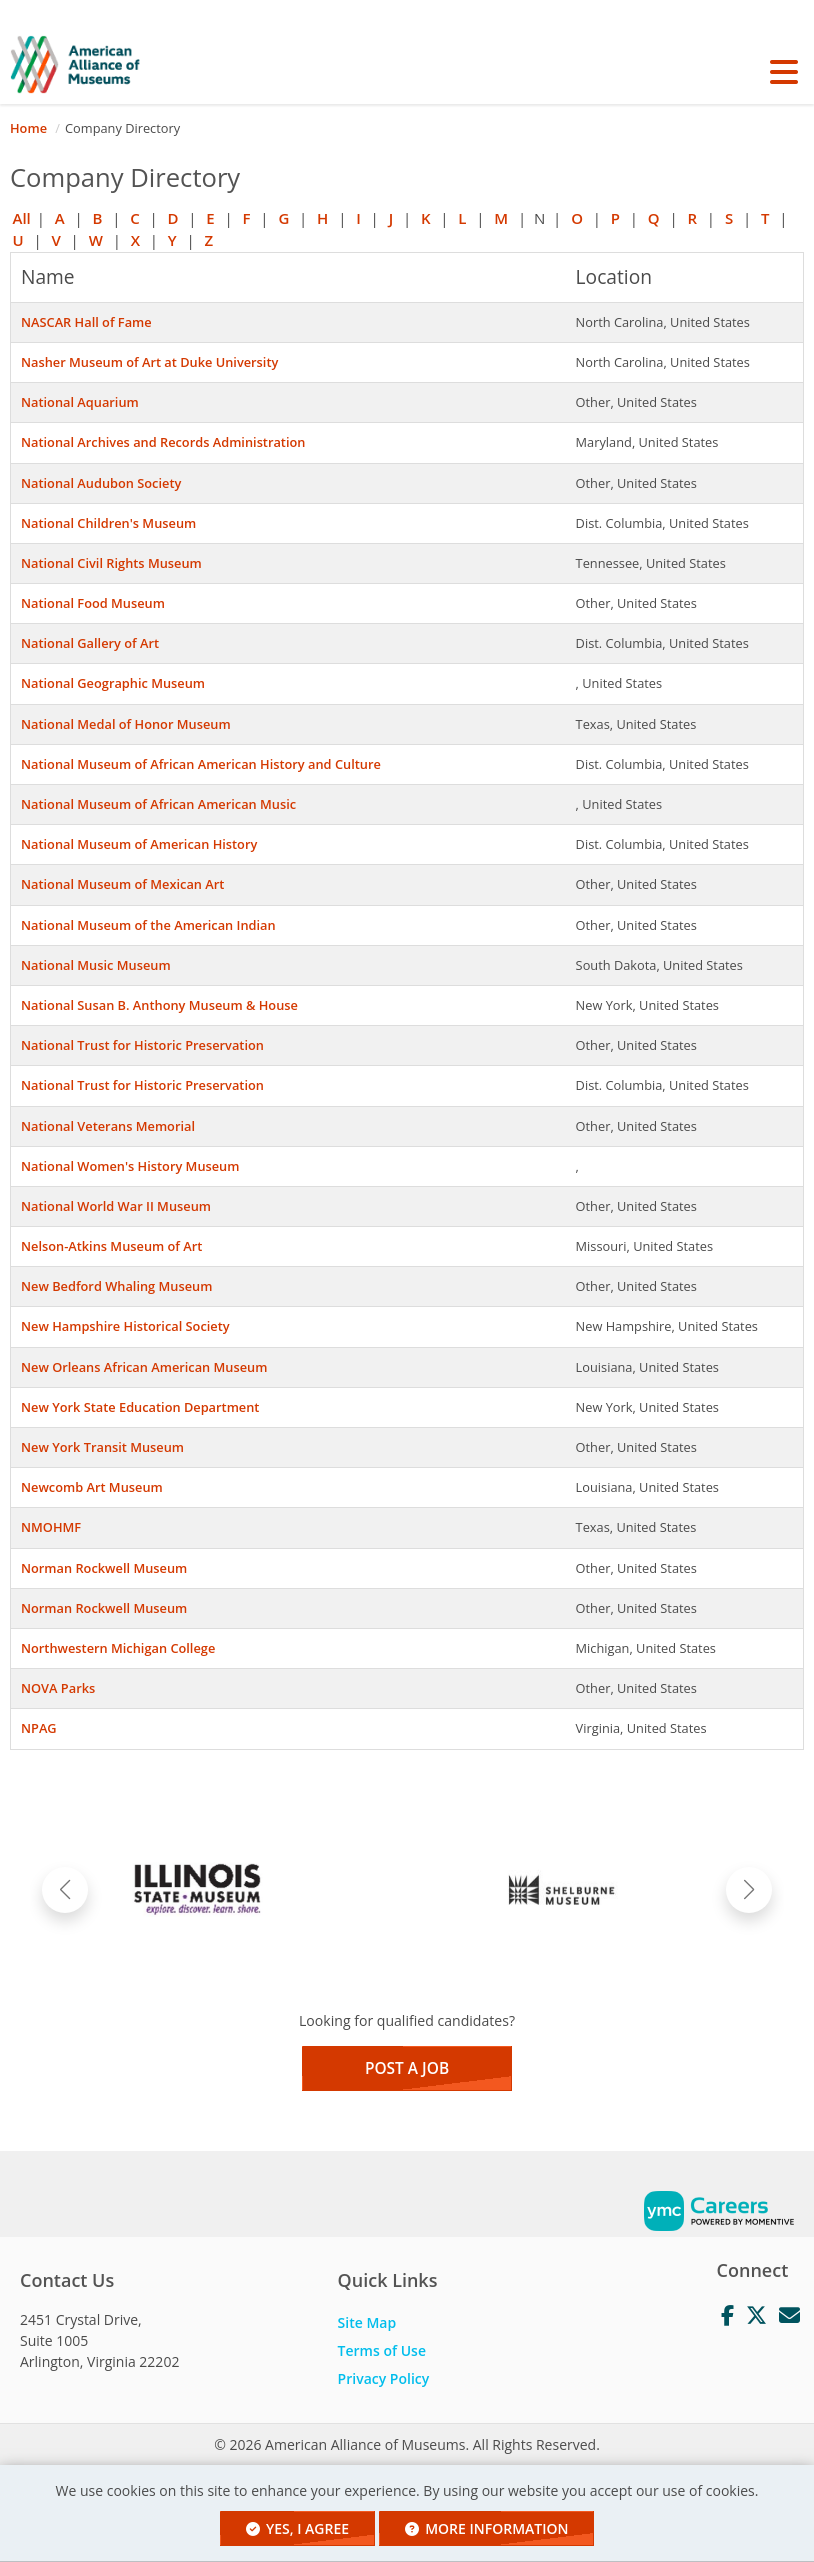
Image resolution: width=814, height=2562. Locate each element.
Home (28, 128)
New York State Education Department (140, 1407)
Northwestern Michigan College (118, 1648)
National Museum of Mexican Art (122, 884)
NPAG (39, 1728)
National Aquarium (80, 402)
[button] (783, 72)
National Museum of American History (139, 844)
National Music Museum (96, 965)
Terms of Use (382, 2350)
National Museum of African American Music (158, 804)
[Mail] (789, 2316)
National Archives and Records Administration (163, 442)
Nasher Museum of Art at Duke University (149, 362)
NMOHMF (51, 1527)
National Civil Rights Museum (111, 563)
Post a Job (407, 2068)
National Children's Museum (108, 523)
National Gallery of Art (90, 643)
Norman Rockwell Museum (104, 1568)
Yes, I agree (298, 2528)
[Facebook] (727, 2316)
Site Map (367, 2322)
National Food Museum (93, 603)
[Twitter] (756, 2316)
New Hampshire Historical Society (125, 1326)
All (22, 218)
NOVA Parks (58, 1688)
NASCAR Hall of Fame (86, 322)
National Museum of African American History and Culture (201, 764)
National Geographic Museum (113, 683)
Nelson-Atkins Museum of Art (111, 1246)
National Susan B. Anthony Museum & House (159, 1005)
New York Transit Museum (102, 1447)
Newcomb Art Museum (92, 1487)
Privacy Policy (384, 2378)
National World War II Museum (116, 1206)
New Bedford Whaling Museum (116, 1286)
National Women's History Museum (130, 1166)
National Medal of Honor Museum (126, 724)
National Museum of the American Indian (148, 925)
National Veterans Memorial (108, 1126)
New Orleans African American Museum (144, 1367)
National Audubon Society (101, 483)
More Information (487, 2528)
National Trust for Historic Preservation (142, 1045)
